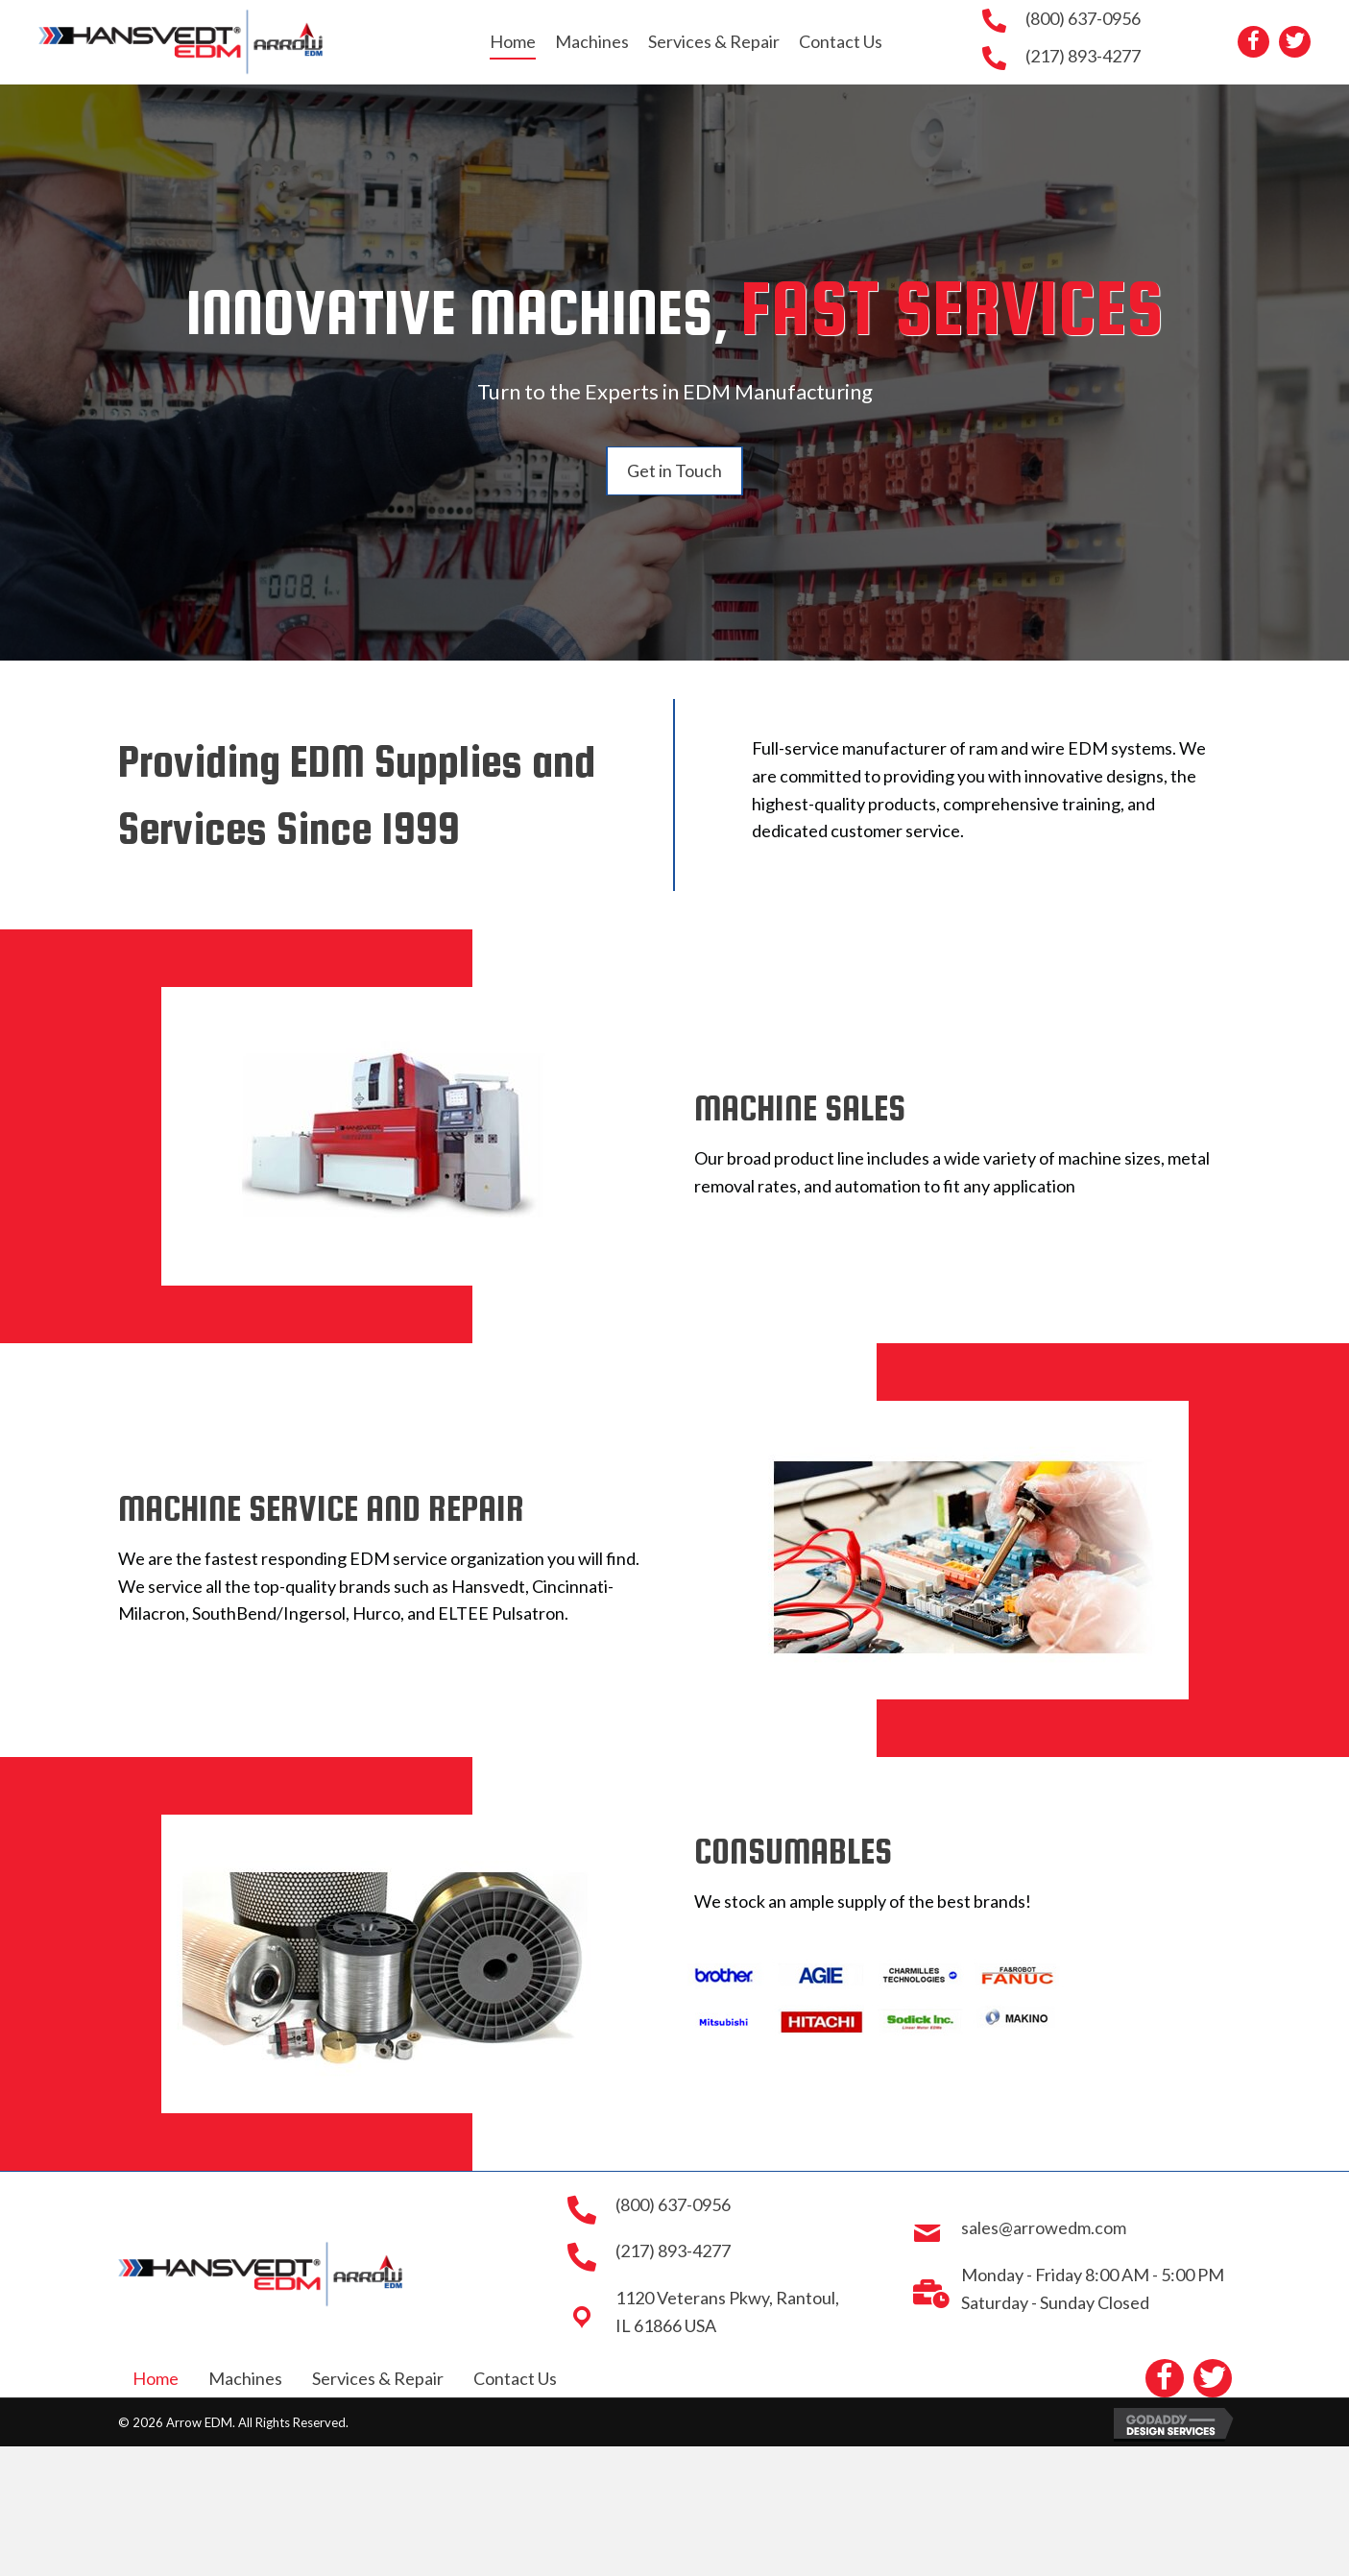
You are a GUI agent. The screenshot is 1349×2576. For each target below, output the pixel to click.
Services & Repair (378, 2378)
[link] (512, 41)
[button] (1253, 42)
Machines (245, 2378)
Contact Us (515, 2378)
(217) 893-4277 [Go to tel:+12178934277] (1083, 55)
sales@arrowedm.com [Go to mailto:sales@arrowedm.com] (1043, 2227)
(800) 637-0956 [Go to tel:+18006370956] (1083, 18)
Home (155, 2378)
